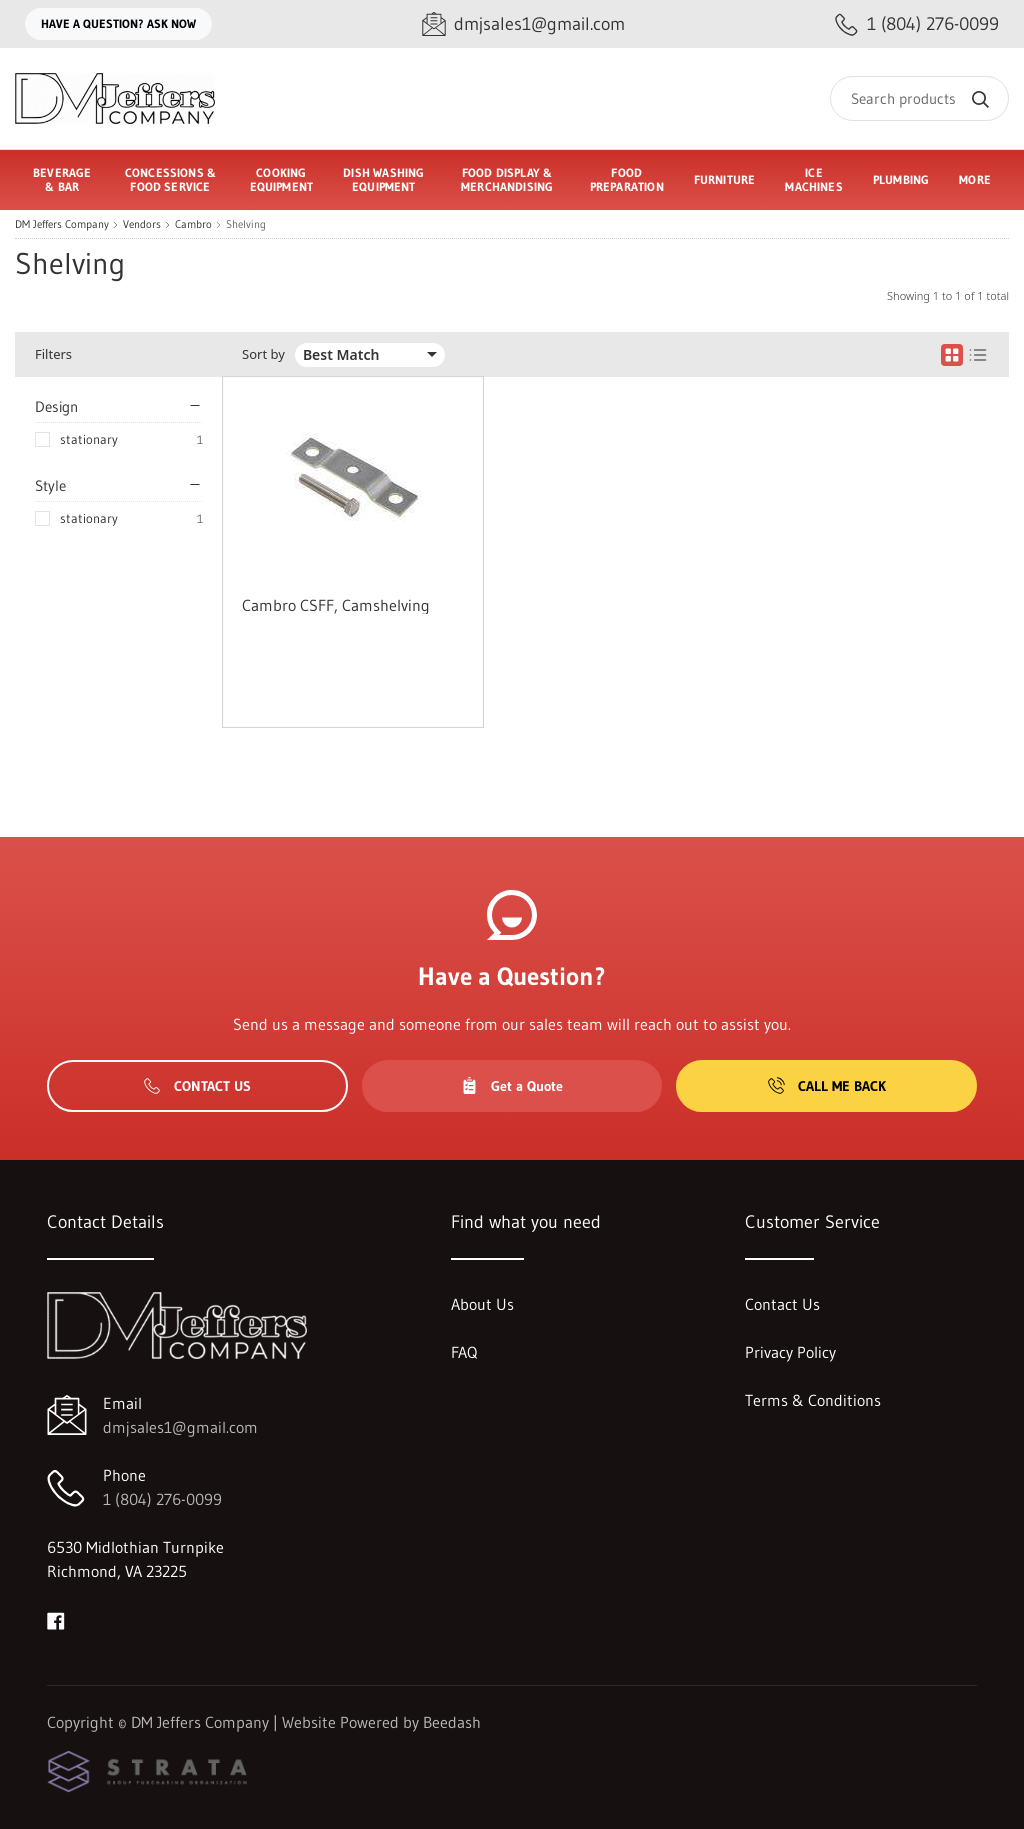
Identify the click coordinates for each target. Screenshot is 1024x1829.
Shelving (246, 224)
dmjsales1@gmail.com (180, 1427)
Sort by (263, 354)
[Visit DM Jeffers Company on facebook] (56, 1619)
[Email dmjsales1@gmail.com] (523, 24)
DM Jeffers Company (62, 224)
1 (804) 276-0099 (162, 1499)
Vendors (142, 224)
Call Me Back (827, 1086)
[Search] (919, 98)
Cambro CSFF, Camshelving (336, 605)
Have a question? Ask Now (118, 23)
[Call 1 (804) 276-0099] (917, 24)
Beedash (452, 1722)
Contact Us (197, 1086)
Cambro (193, 224)
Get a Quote (512, 1086)
